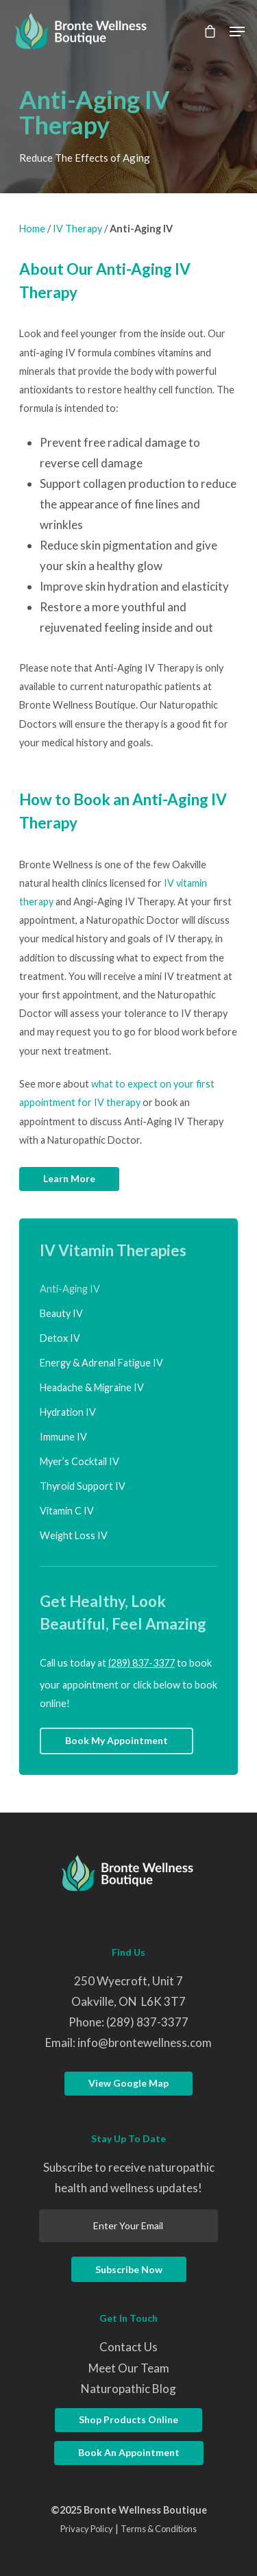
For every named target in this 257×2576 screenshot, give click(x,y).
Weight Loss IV (74, 1535)
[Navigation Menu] (237, 31)
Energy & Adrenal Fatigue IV (101, 1363)
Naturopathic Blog (128, 2388)
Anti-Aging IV (70, 1289)
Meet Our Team (128, 2368)
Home (32, 228)
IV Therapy (77, 228)
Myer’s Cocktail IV (79, 1461)
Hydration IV (68, 1412)
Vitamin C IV (67, 1511)
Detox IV (60, 1338)
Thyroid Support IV (82, 1486)
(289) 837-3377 (141, 1663)
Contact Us (128, 2347)
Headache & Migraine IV (92, 1387)
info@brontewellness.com (144, 2042)
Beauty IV (61, 1313)
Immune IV (63, 1437)
